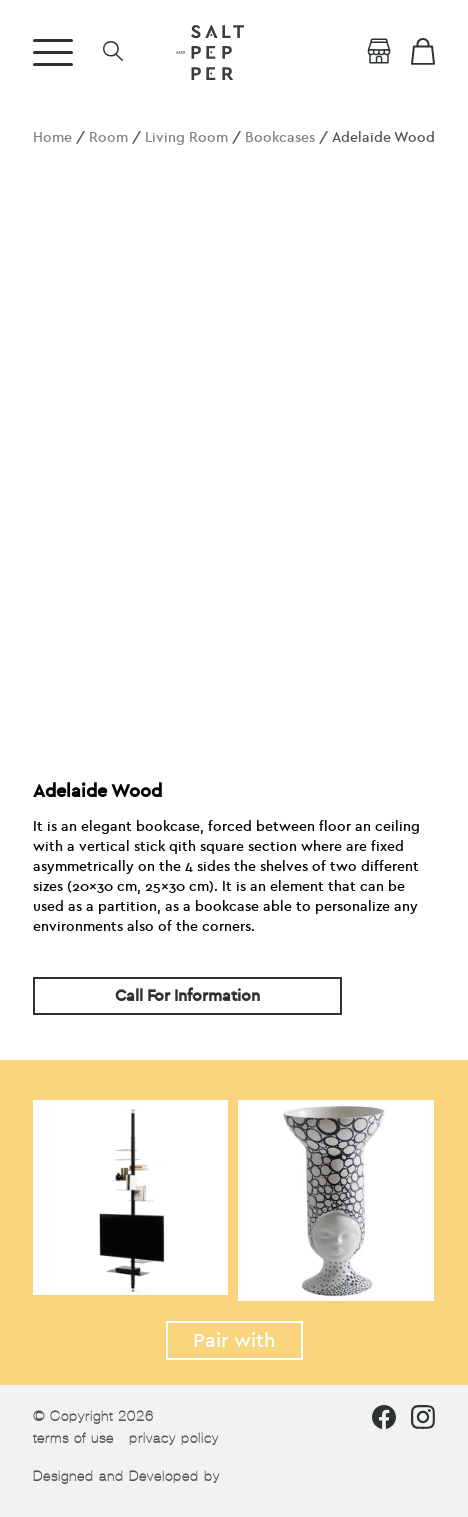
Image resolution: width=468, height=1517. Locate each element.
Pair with (234, 1340)
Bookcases (280, 137)
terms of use (73, 1438)
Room (108, 137)
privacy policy (174, 1438)
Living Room (186, 137)
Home (52, 137)
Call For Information (187, 996)
